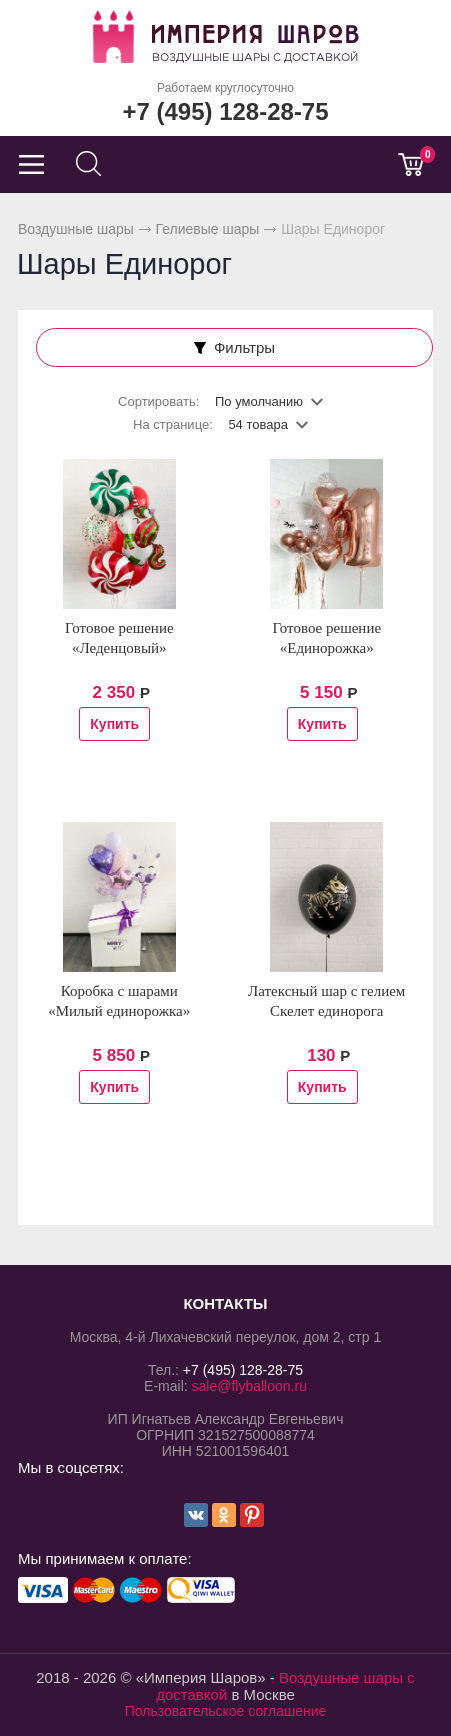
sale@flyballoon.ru (249, 1386)
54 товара (258, 424)
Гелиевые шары (208, 229)
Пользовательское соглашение (226, 1711)
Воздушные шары (76, 229)
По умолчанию (259, 401)
